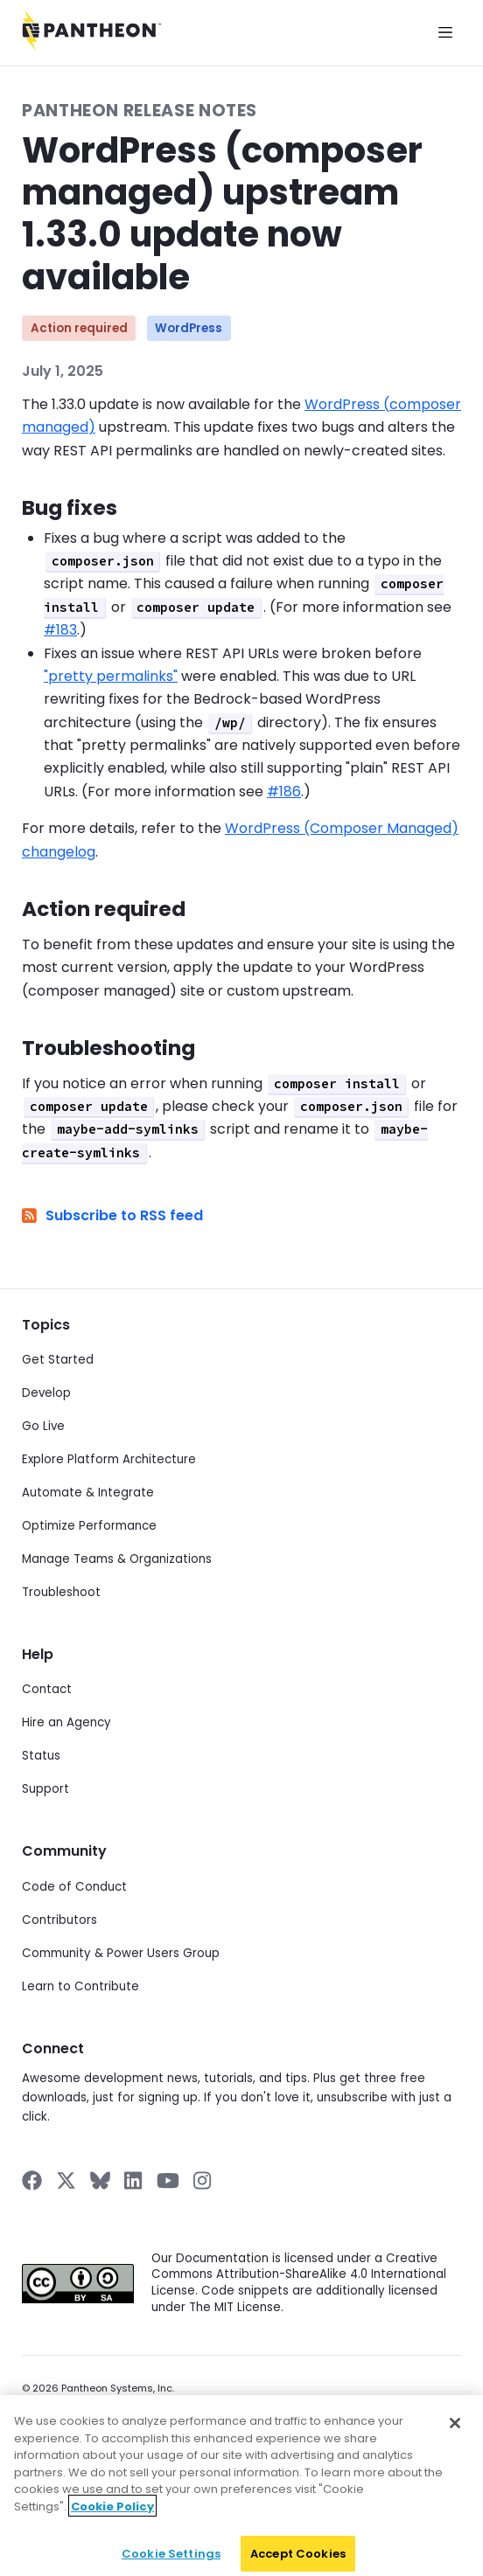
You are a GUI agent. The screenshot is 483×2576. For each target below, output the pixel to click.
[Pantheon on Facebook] (32, 2180)
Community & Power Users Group (121, 1953)
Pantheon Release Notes (139, 110)
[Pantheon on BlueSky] (100, 2180)
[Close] (455, 2436)
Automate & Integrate (88, 1492)
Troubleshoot (61, 1592)
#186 (284, 791)
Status (41, 1755)
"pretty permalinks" (111, 676)
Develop (46, 1393)
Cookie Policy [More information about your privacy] (112, 2519)
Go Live (43, 1426)
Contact (47, 1689)
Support (45, 1789)
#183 (60, 630)
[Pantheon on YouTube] (168, 2180)
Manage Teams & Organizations (117, 1559)
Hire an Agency (66, 1722)
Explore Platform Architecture (109, 1459)
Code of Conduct (74, 1886)
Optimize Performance (89, 1525)
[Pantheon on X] (65, 2180)
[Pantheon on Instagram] (203, 2180)
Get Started (58, 1359)
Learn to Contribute (80, 1986)
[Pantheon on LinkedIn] (134, 2180)
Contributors (59, 1920)
